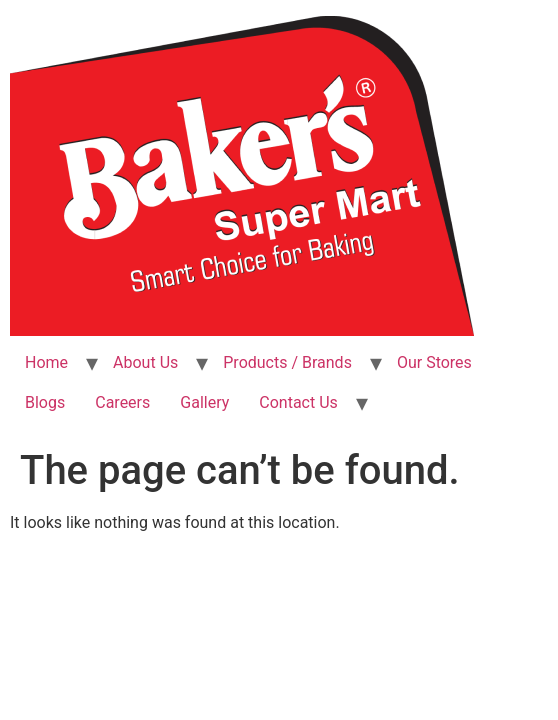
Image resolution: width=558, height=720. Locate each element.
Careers (122, 402)
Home (46, 362)
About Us (145, 362)
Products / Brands (287, 362)
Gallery (204, 402)
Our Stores (434, 362)
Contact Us (298, 402)
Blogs (45, 402)
